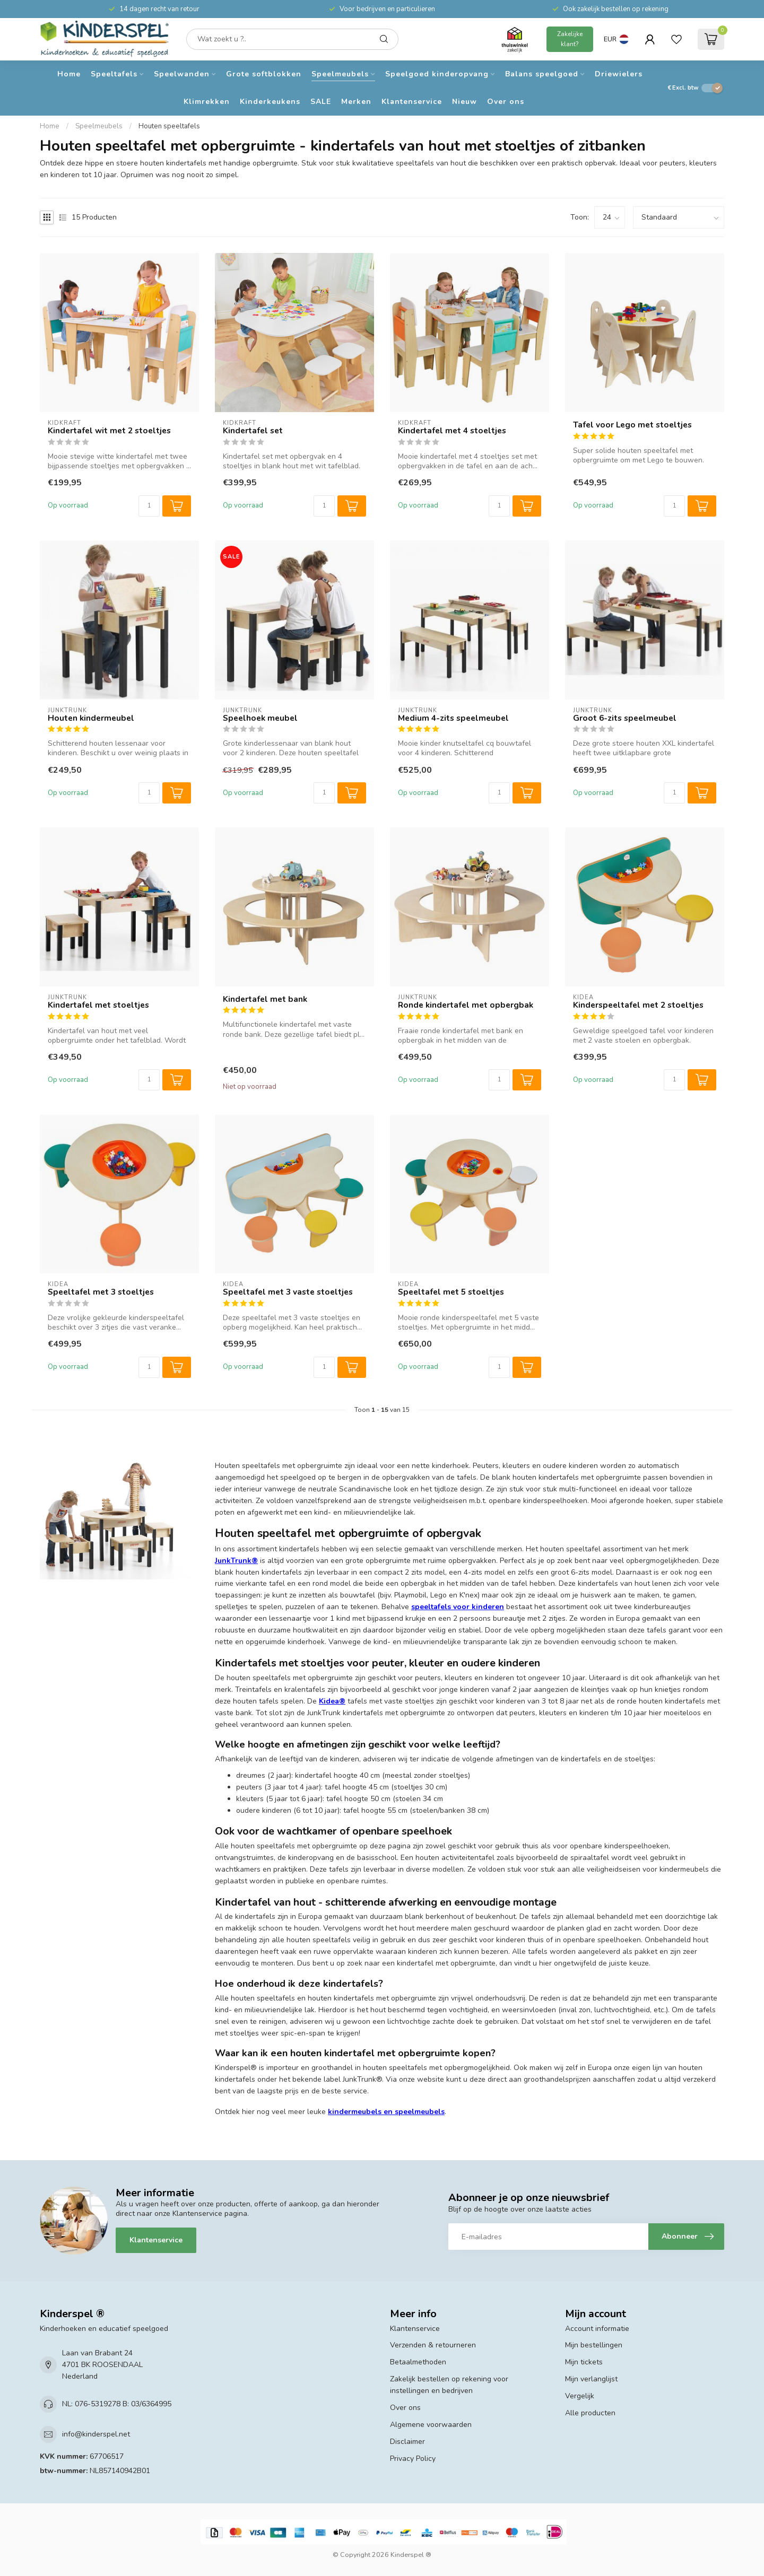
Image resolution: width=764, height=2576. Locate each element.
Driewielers (619, 74)
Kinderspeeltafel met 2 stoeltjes (638, 1005)
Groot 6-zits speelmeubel (624, 718)
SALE (320, 102)
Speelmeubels (340, 74)
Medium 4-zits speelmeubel (453, 718)
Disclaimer (407, 2442)
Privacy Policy (413, 2458)
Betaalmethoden (418, 2362)
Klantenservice (411, 102)
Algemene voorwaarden (431, 2425)
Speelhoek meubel (260, 718)
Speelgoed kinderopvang (437, 74)
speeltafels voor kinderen (457, 1607)
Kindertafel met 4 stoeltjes (452, 430)
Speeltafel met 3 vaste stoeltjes (288, 1292)
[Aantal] (149, 506)
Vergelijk (579, 2396)
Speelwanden (182, 74)
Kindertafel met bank (265, 999)
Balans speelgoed (541, 74)
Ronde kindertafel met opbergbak (465, 1005)
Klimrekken (207, 102)
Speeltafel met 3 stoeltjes (101, 1292)
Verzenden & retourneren (433, 2345)
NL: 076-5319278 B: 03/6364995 (116, 2404)
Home (69, 74)
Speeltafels (114, 74)
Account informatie (597, 2329)
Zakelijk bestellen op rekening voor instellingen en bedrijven (449, 2385)
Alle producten (590, 2413)
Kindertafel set (253, 430)
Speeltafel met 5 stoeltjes (451, 1292)
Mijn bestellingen (593, 2345)
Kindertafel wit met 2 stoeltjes (109, 430)
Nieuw (464, 102)
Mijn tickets (584, 2362)
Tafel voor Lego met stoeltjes (632, 425)
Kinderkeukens (270, 102)
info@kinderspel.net (96, 2434)
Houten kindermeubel (91, 718)
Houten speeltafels (169, 126)
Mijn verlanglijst (591, 2379)
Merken (356, 102)
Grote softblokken (263, 74)
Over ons (505, 102)
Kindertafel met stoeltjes (98, 1005)
